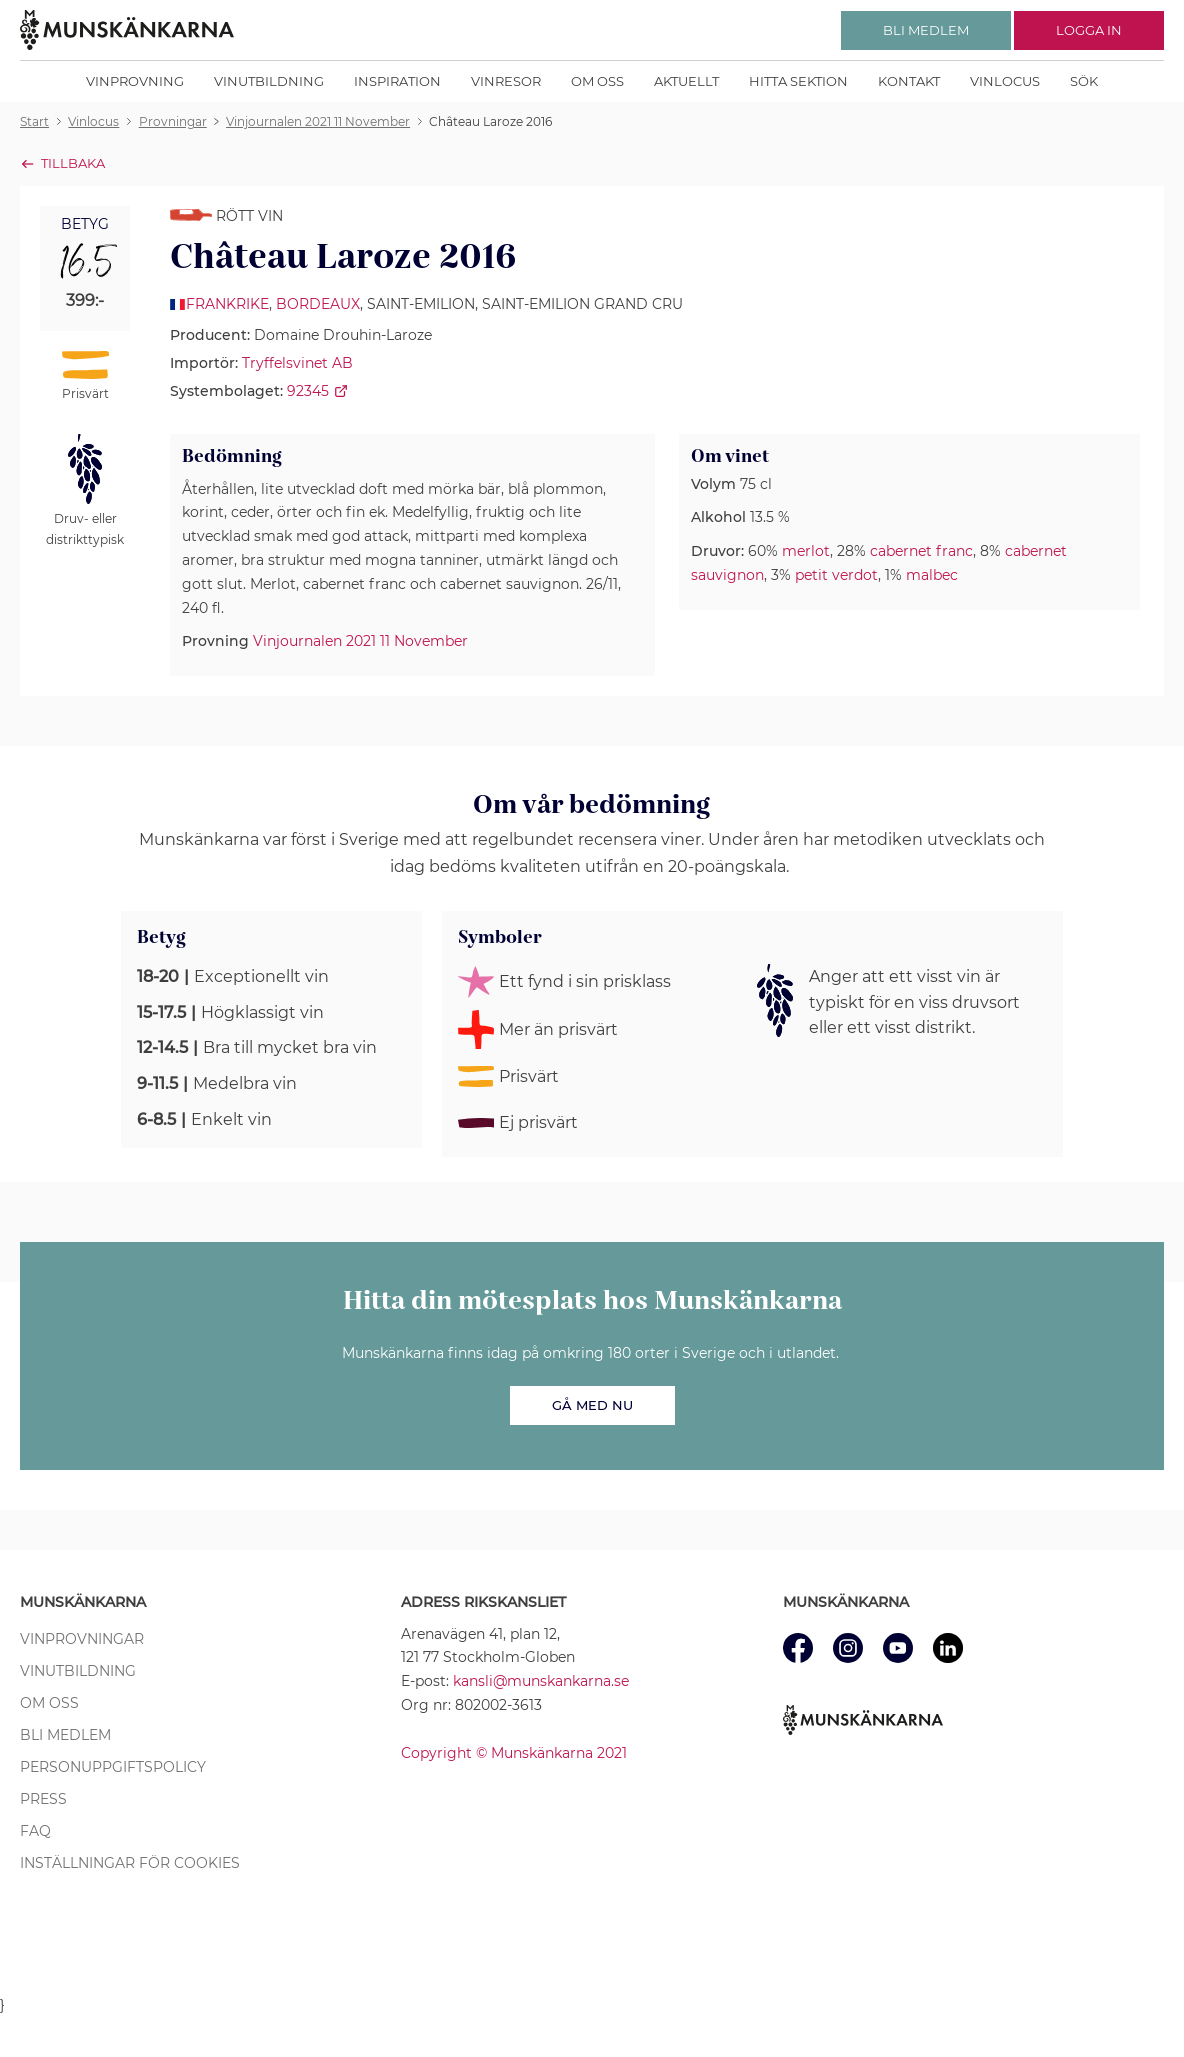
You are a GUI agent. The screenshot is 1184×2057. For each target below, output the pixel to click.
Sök (1084, 81)
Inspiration (397, 81)
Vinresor (506, 81)
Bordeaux (318, 304)
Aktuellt (686, 81)
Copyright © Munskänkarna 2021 (514, 1753)
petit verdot (836, 575)
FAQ (35, 1831)
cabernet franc (921, 551)
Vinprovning (135, 81)
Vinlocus (1005, 81)
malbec (932, 575)
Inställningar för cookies (130, 1863)
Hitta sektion (798, 81)
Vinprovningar (82, 1639)
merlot (806, 551)
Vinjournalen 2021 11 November (360, 641)
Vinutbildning (269, 81)
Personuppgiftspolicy (113, 1767)
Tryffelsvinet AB (297, 363)
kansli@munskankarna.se (541, 1681)
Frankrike (227, 304)
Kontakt (909, 81)
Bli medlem (65, 1735)
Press (43, 1799)
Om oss (597, 81)
